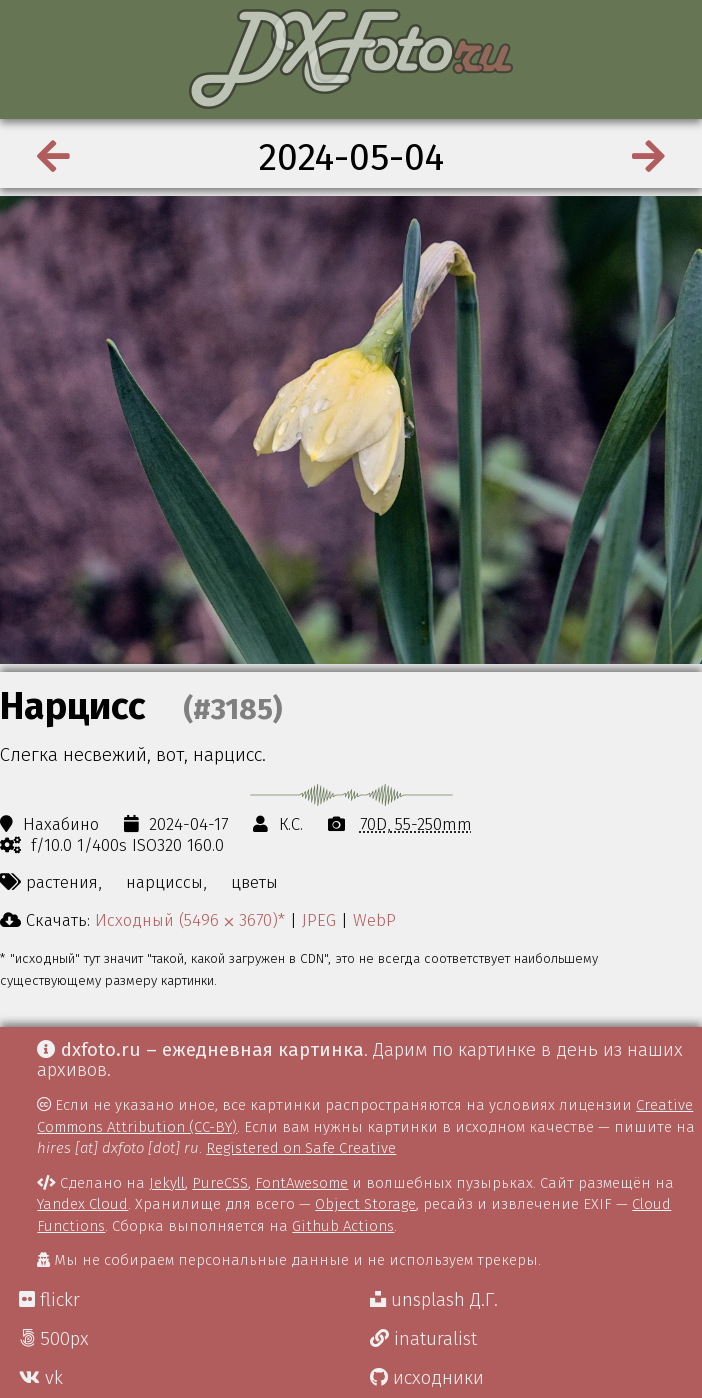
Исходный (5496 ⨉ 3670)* (190, 920)
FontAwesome (301, 1183)
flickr (49, 1300)
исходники (427, 1378)
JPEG (319, 920)
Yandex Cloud (82, 1204)
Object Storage (365, 1204)
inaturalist (423, 1339)
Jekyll (167, 1183)
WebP (374, 920)
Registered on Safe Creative (301, 1148)
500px (54, 1339)
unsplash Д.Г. (434, 1300)
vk (41, 1378)
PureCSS (220, 1183)
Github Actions (343, 1226)
